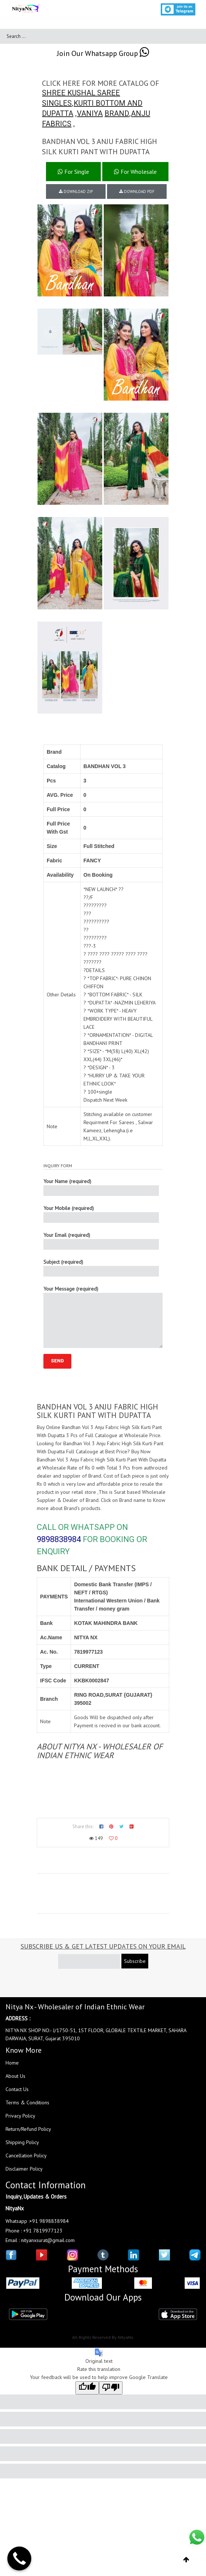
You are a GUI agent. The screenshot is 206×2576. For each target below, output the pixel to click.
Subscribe (135, 1961)
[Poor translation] (110, 2387)
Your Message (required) (103, 1316)
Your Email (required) (101, 1241)
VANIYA (90, 113)
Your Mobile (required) (101, 1214)
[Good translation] (87, 2387)
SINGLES (57, 103)
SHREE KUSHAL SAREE (81, 92)
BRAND (116, 113)
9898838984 (59, 1539)
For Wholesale (135, 171)
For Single (73, 171)
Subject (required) (101, 1268)
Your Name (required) (101, 1187)
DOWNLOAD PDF (136, 191)
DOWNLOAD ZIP (76, 191)
